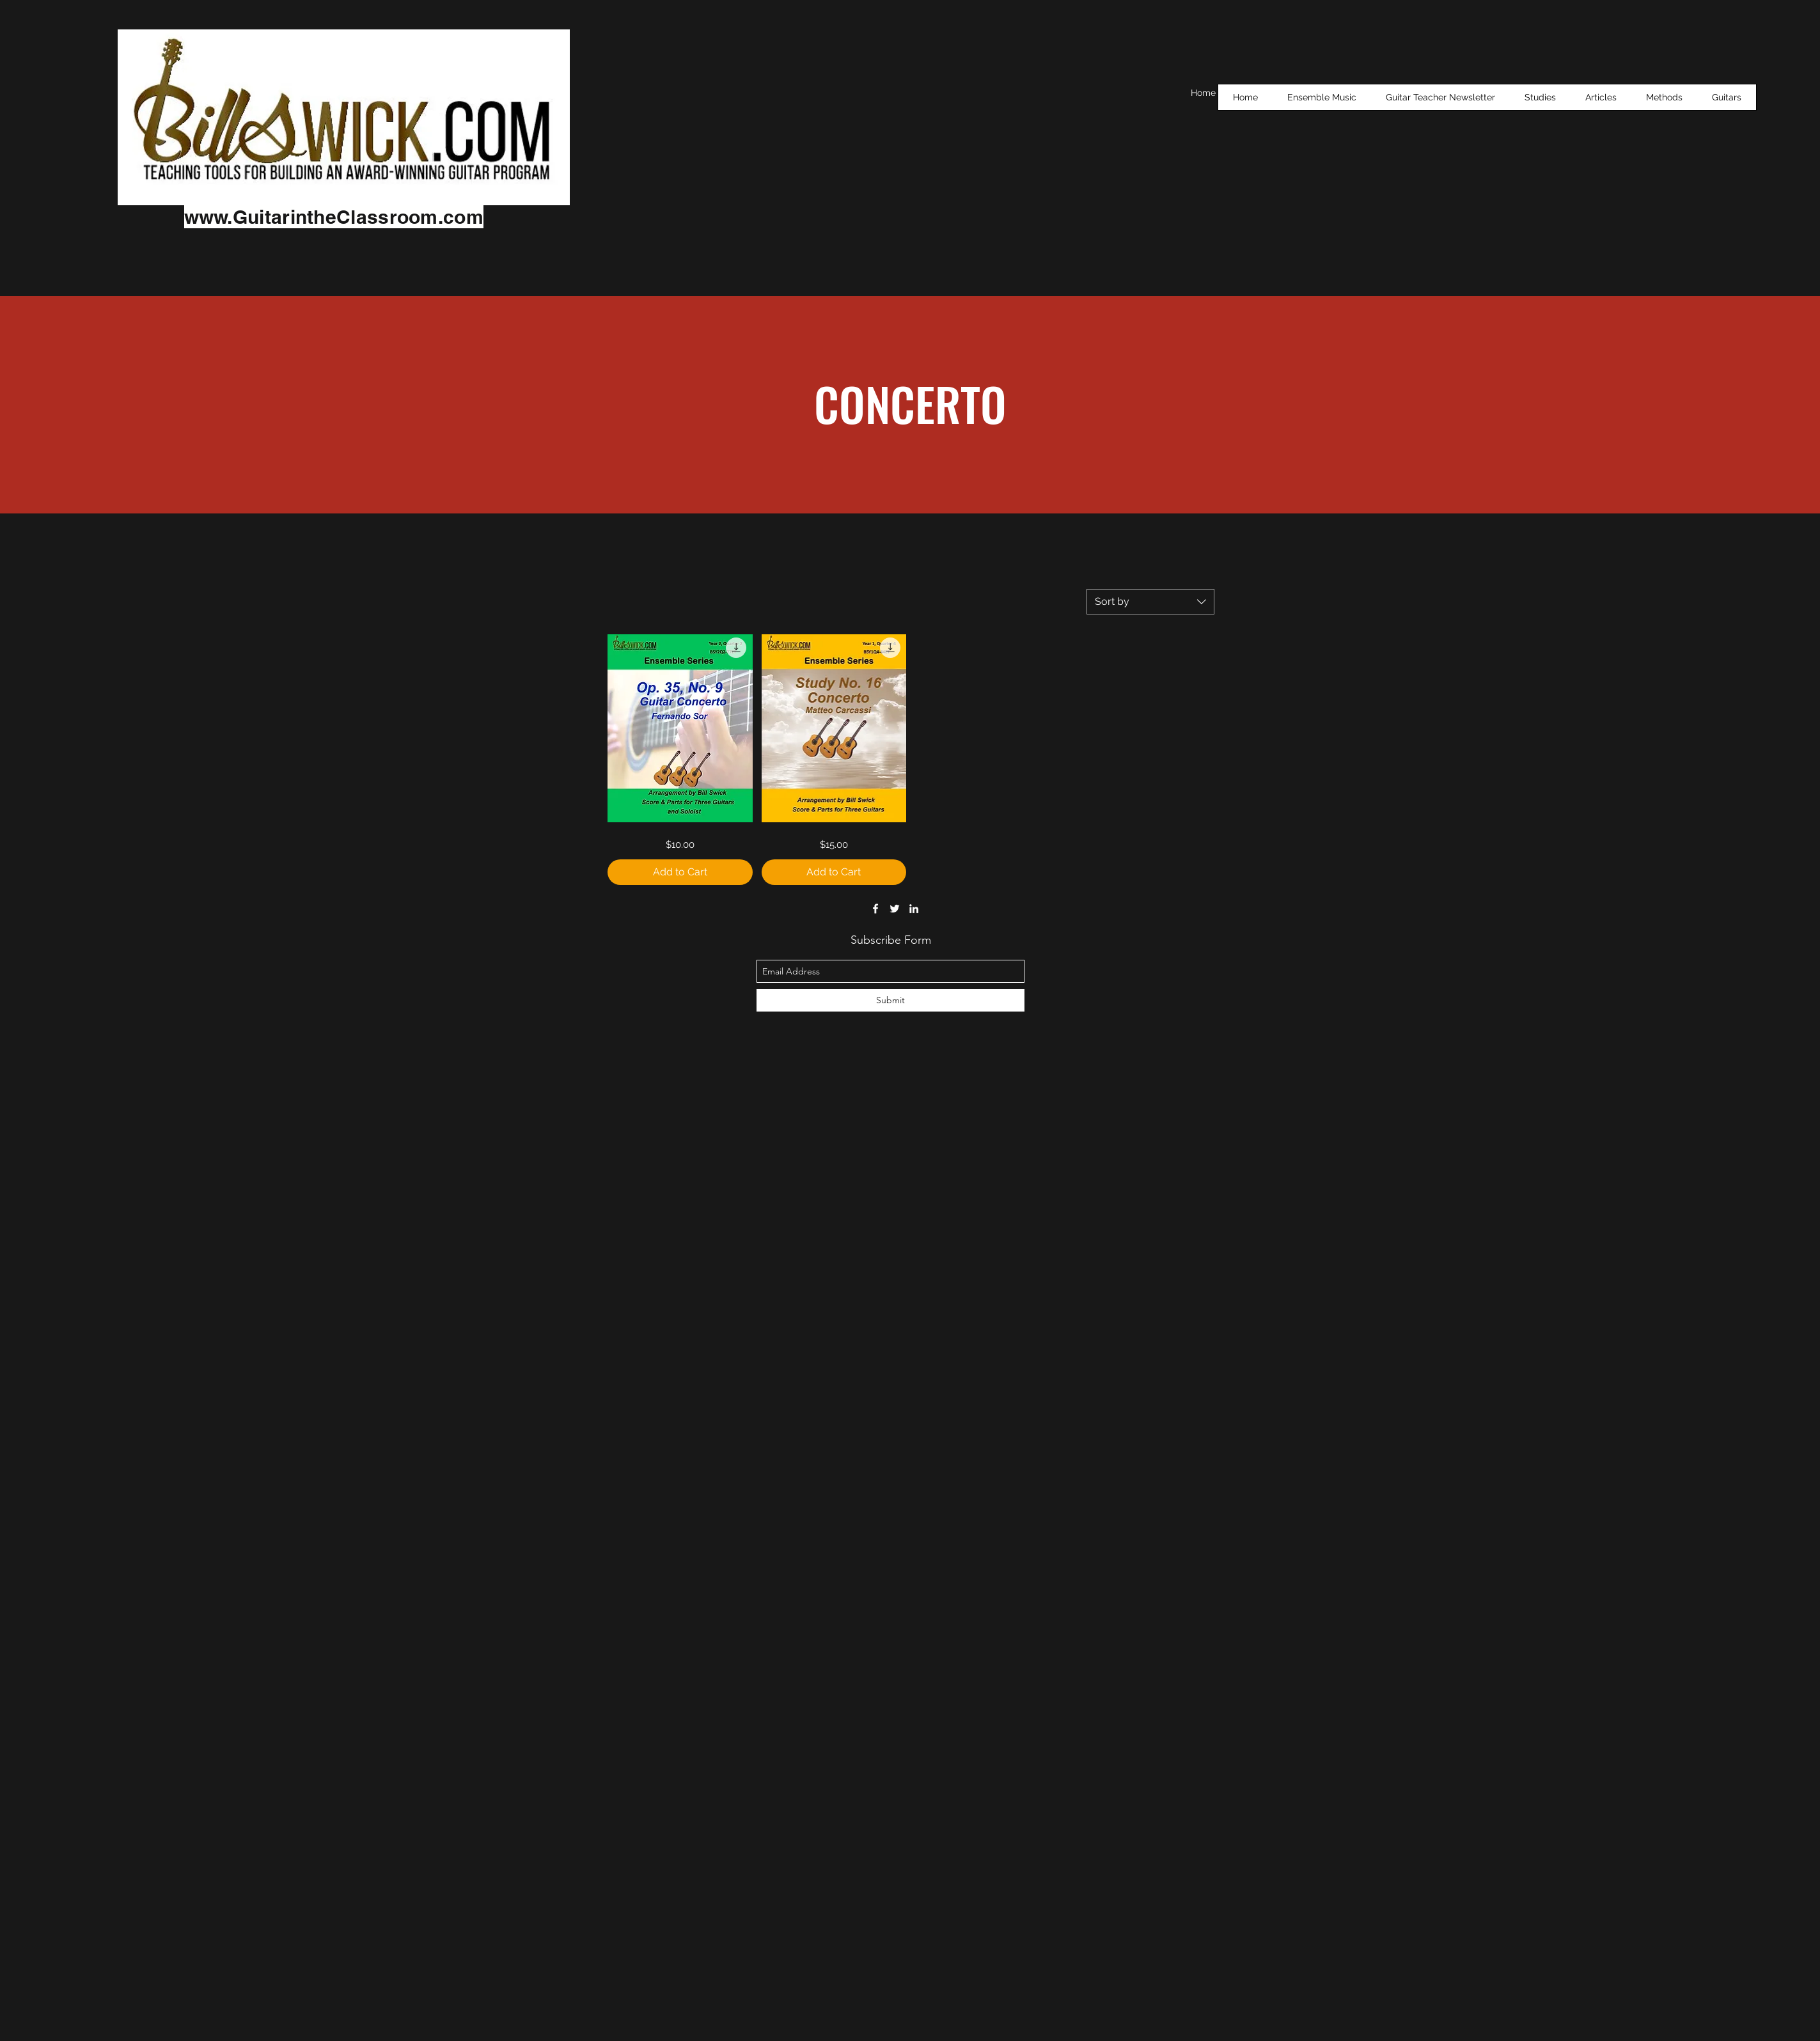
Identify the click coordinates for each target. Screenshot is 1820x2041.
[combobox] (1150, 601)
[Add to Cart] (680, 872)
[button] (1540, 97)
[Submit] (890, 1000)
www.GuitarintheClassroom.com (333, 216)
